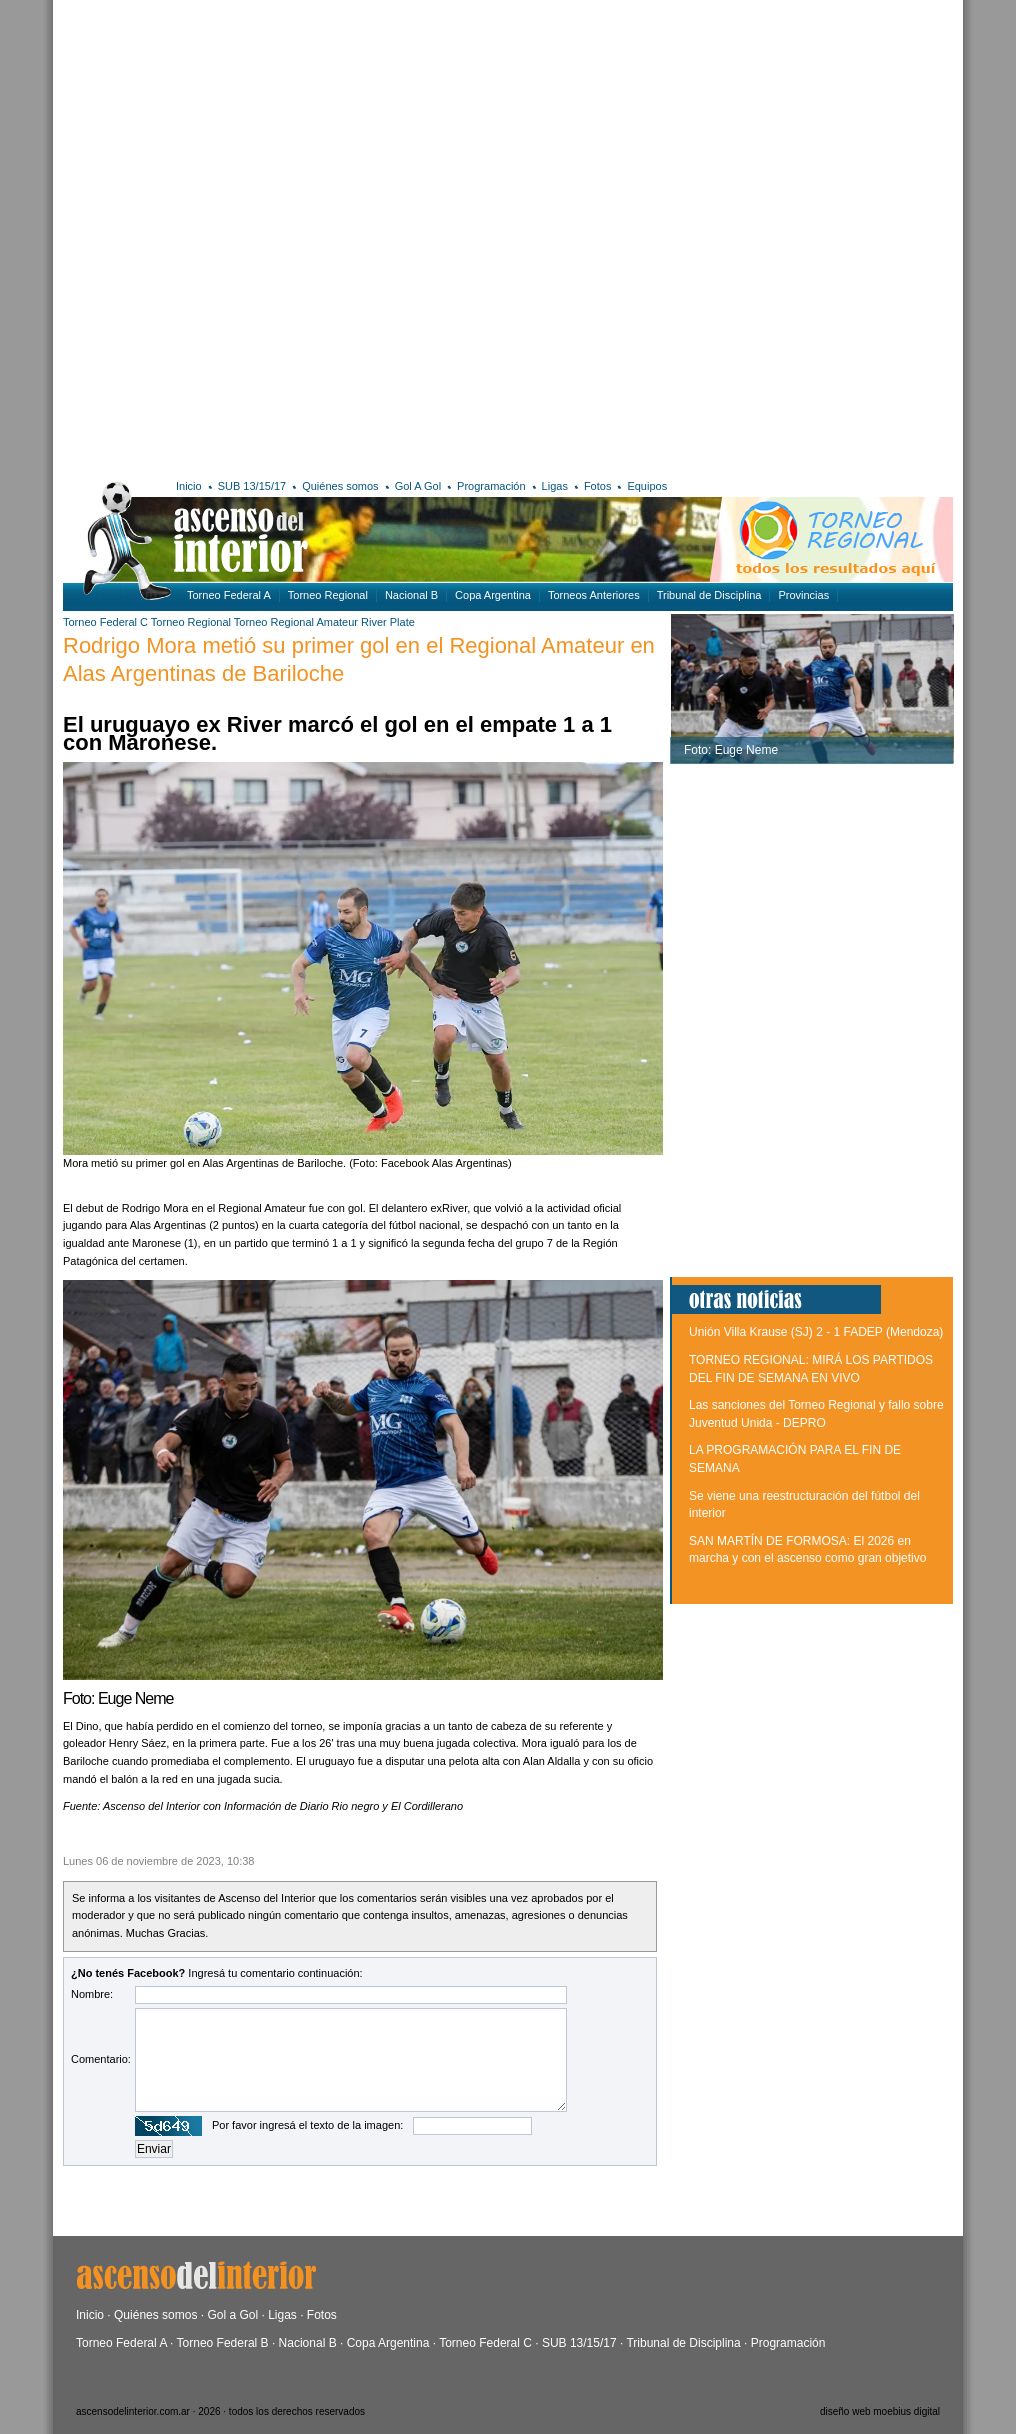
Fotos (598, 486)
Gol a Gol (232, 2315)
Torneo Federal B (223, 2343)
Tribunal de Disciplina (709, 595)
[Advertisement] (268, 235)
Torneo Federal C (105, 622)
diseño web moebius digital (880, 2411)
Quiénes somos (340, 486)
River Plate (388, 622)
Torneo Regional (328, 595)
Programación (491, 486)
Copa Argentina (493, 595)
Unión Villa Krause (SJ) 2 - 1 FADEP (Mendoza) (816, 1332)
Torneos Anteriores (594, 595)
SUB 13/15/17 (252, 486)
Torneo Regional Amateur (296, 622)
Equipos (647, 486)
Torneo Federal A (229, 595)
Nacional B (411, 595)
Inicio (189, 486)
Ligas (555, 486)
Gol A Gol (418, 486)
